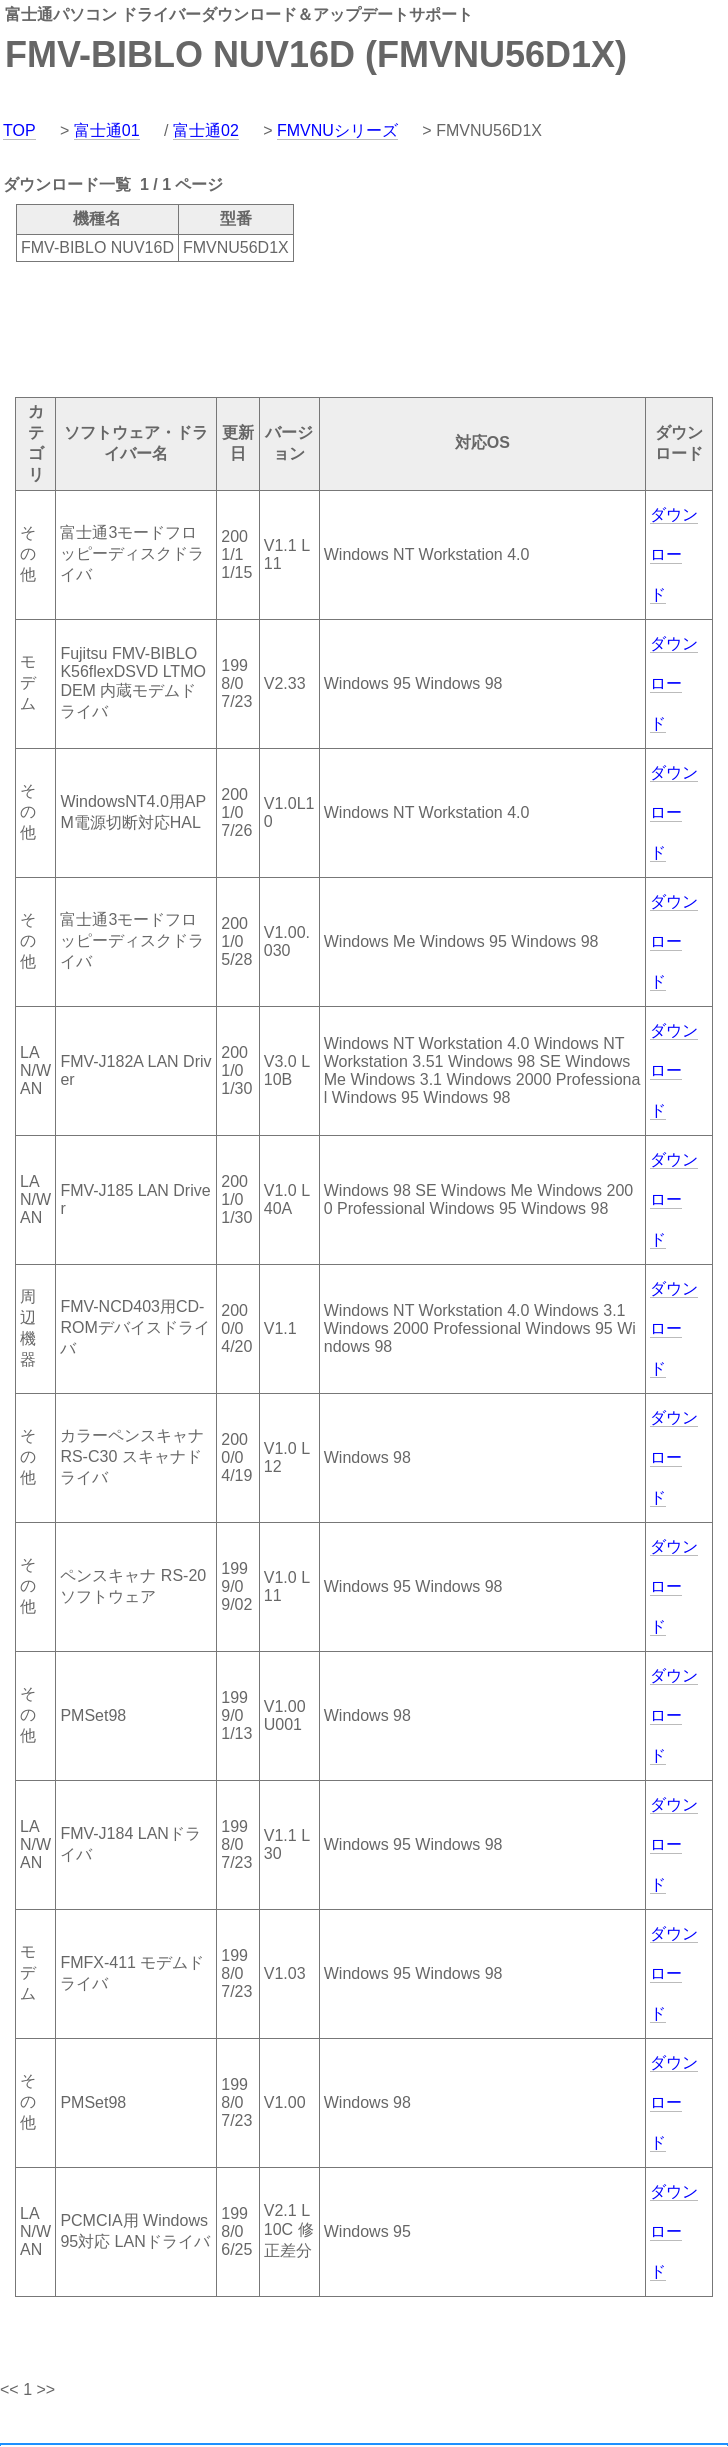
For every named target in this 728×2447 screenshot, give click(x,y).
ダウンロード (674, 554)
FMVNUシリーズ (337, 130)
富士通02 (206, 130)
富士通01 (107, 130)
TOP (19, 130)
